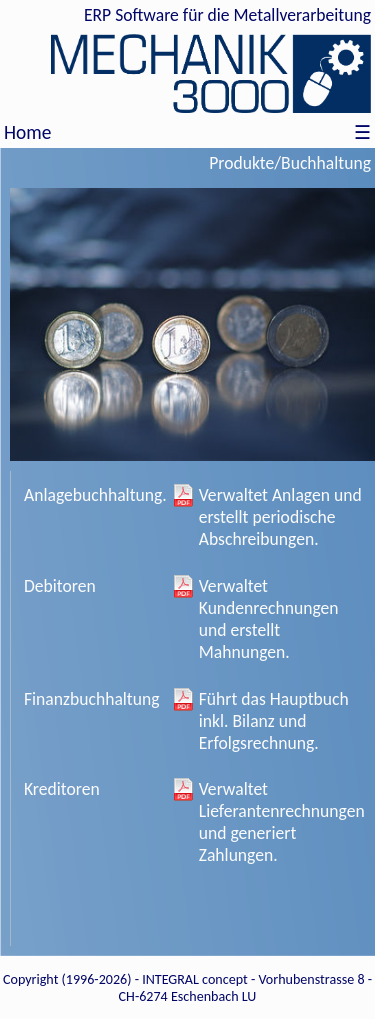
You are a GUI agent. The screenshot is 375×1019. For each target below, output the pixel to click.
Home (27, 132)
